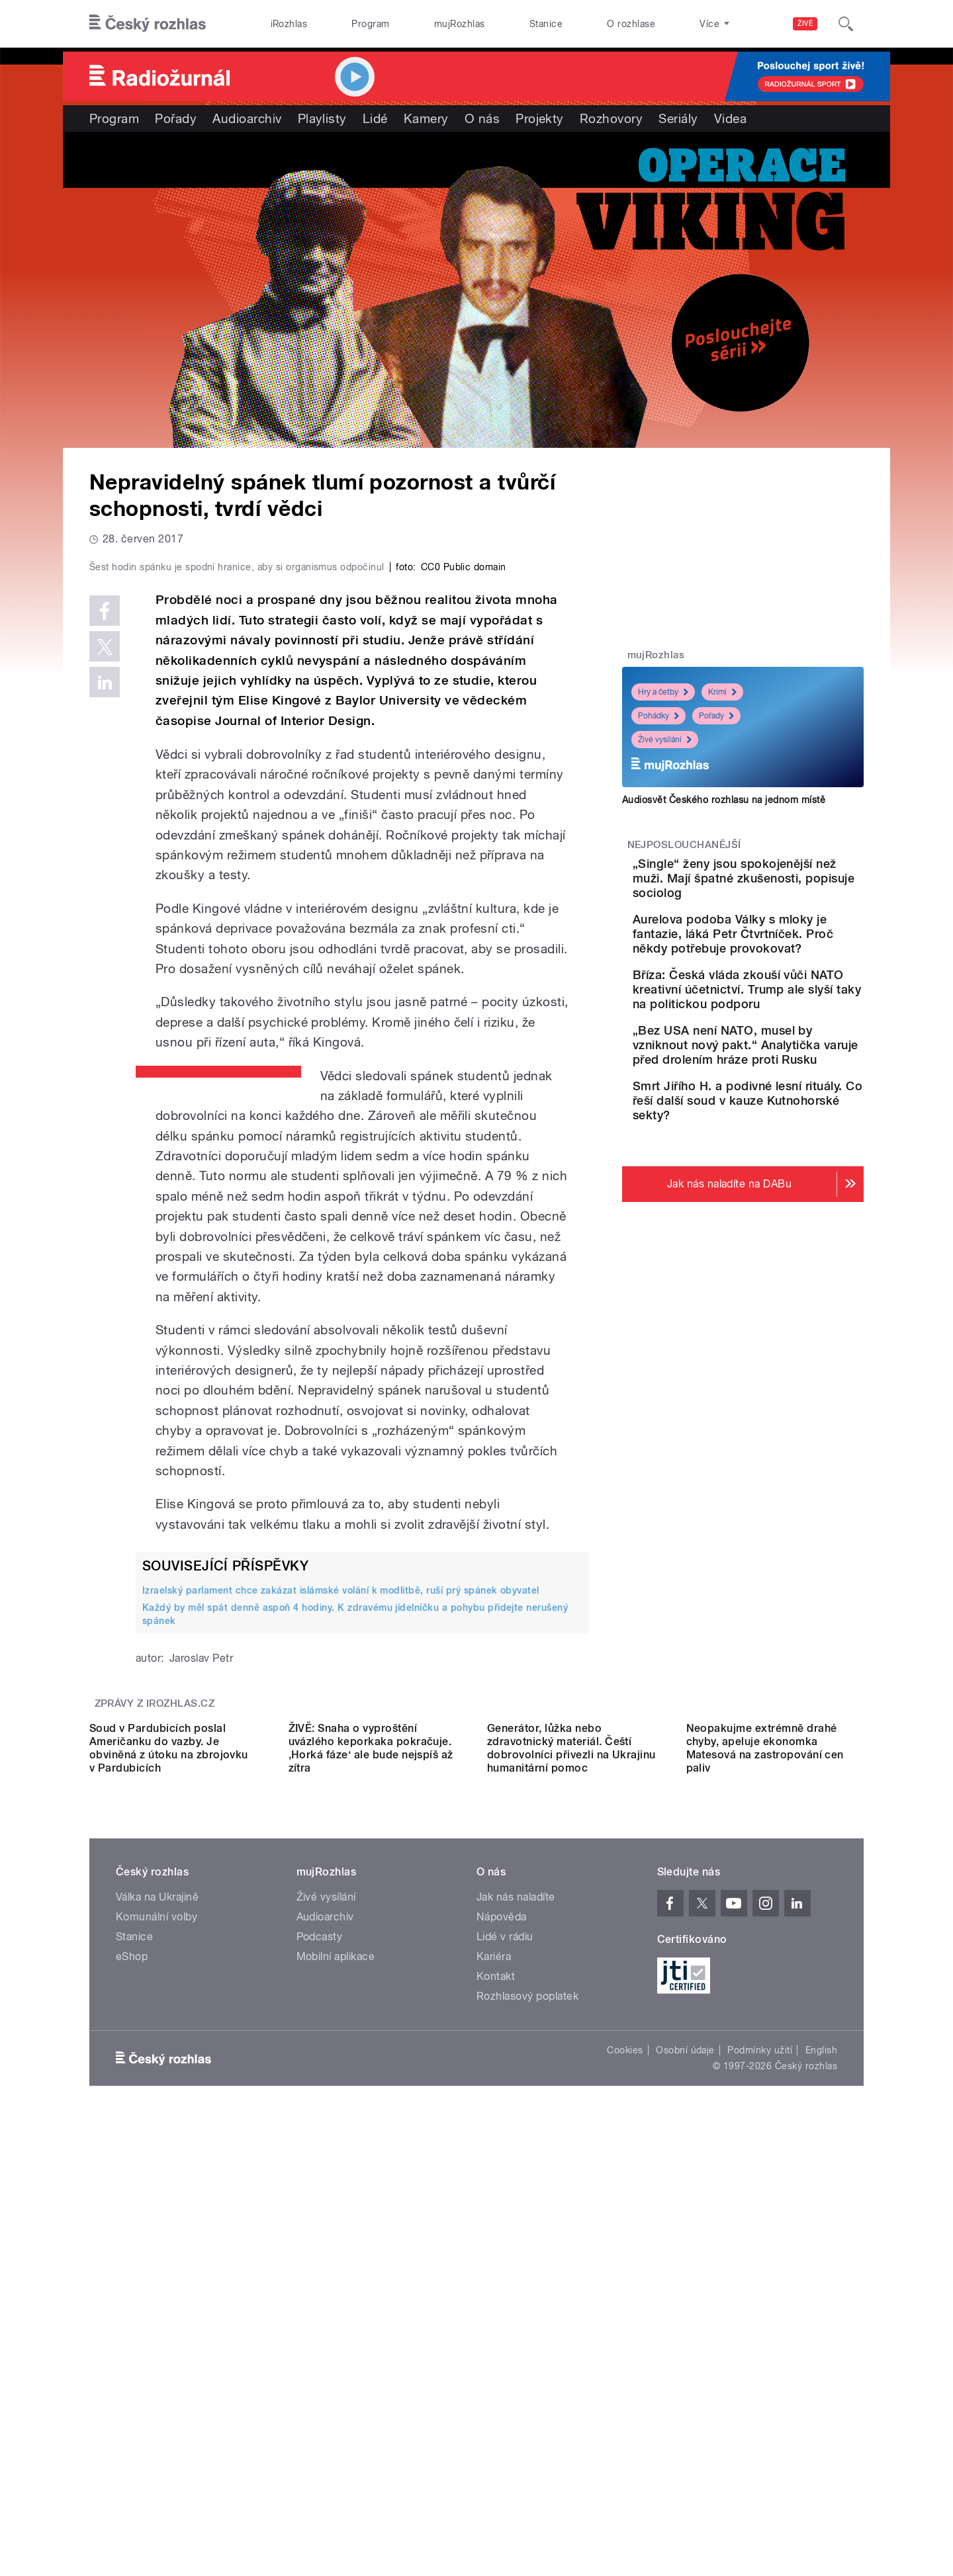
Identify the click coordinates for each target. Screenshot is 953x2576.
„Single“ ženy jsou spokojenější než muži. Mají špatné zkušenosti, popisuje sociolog (774, 885)
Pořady (176, 118)
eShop (132, 2356)
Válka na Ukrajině (157, 2296)
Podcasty (319, 2336)
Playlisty (322, 118)
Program (370, 24)
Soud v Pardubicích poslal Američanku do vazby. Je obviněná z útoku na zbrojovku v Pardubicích (168, 2148)
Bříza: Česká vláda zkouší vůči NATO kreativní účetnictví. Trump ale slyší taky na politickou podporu (784, 1040)
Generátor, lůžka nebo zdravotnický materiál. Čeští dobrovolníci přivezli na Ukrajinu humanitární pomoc (571, 2148)
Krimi (722, 692)
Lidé (375, 118)
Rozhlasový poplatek (527, 2395)
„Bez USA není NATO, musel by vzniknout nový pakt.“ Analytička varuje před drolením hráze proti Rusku (779, 1118)
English (821, 2449)
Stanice (546, 24)
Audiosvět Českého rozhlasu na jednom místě (723, 799)
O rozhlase (631, 24)
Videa (730, 118)
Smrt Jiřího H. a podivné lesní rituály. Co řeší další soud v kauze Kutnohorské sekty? (783, 1195)
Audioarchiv (246, 118)
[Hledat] (846, 24)
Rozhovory (611, 118)
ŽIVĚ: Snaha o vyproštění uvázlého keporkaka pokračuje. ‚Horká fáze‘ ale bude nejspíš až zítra (371, 2148)
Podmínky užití (759, 2449)
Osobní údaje (685, 2449)
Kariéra (493, 2356)
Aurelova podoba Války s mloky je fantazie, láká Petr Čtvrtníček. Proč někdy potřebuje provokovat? (776, 963)
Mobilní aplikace (335, 2356)
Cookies (625, 2449)
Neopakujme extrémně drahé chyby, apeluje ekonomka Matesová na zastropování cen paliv (765, 2148)
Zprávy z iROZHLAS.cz (155, 1985)
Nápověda (501, 2316)
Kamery (426, 118)
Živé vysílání (665, 739)
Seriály (678, 118)
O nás (482, 118)
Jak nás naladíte (515, 2296)
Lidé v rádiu (504, 2336)
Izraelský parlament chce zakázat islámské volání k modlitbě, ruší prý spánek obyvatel (340, 1871)
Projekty (540, 118)
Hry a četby (663, 692)
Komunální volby (156, 2316)
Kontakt (495, 2376)
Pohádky (658, 715)
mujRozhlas (459, 24)
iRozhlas (289, 24)
